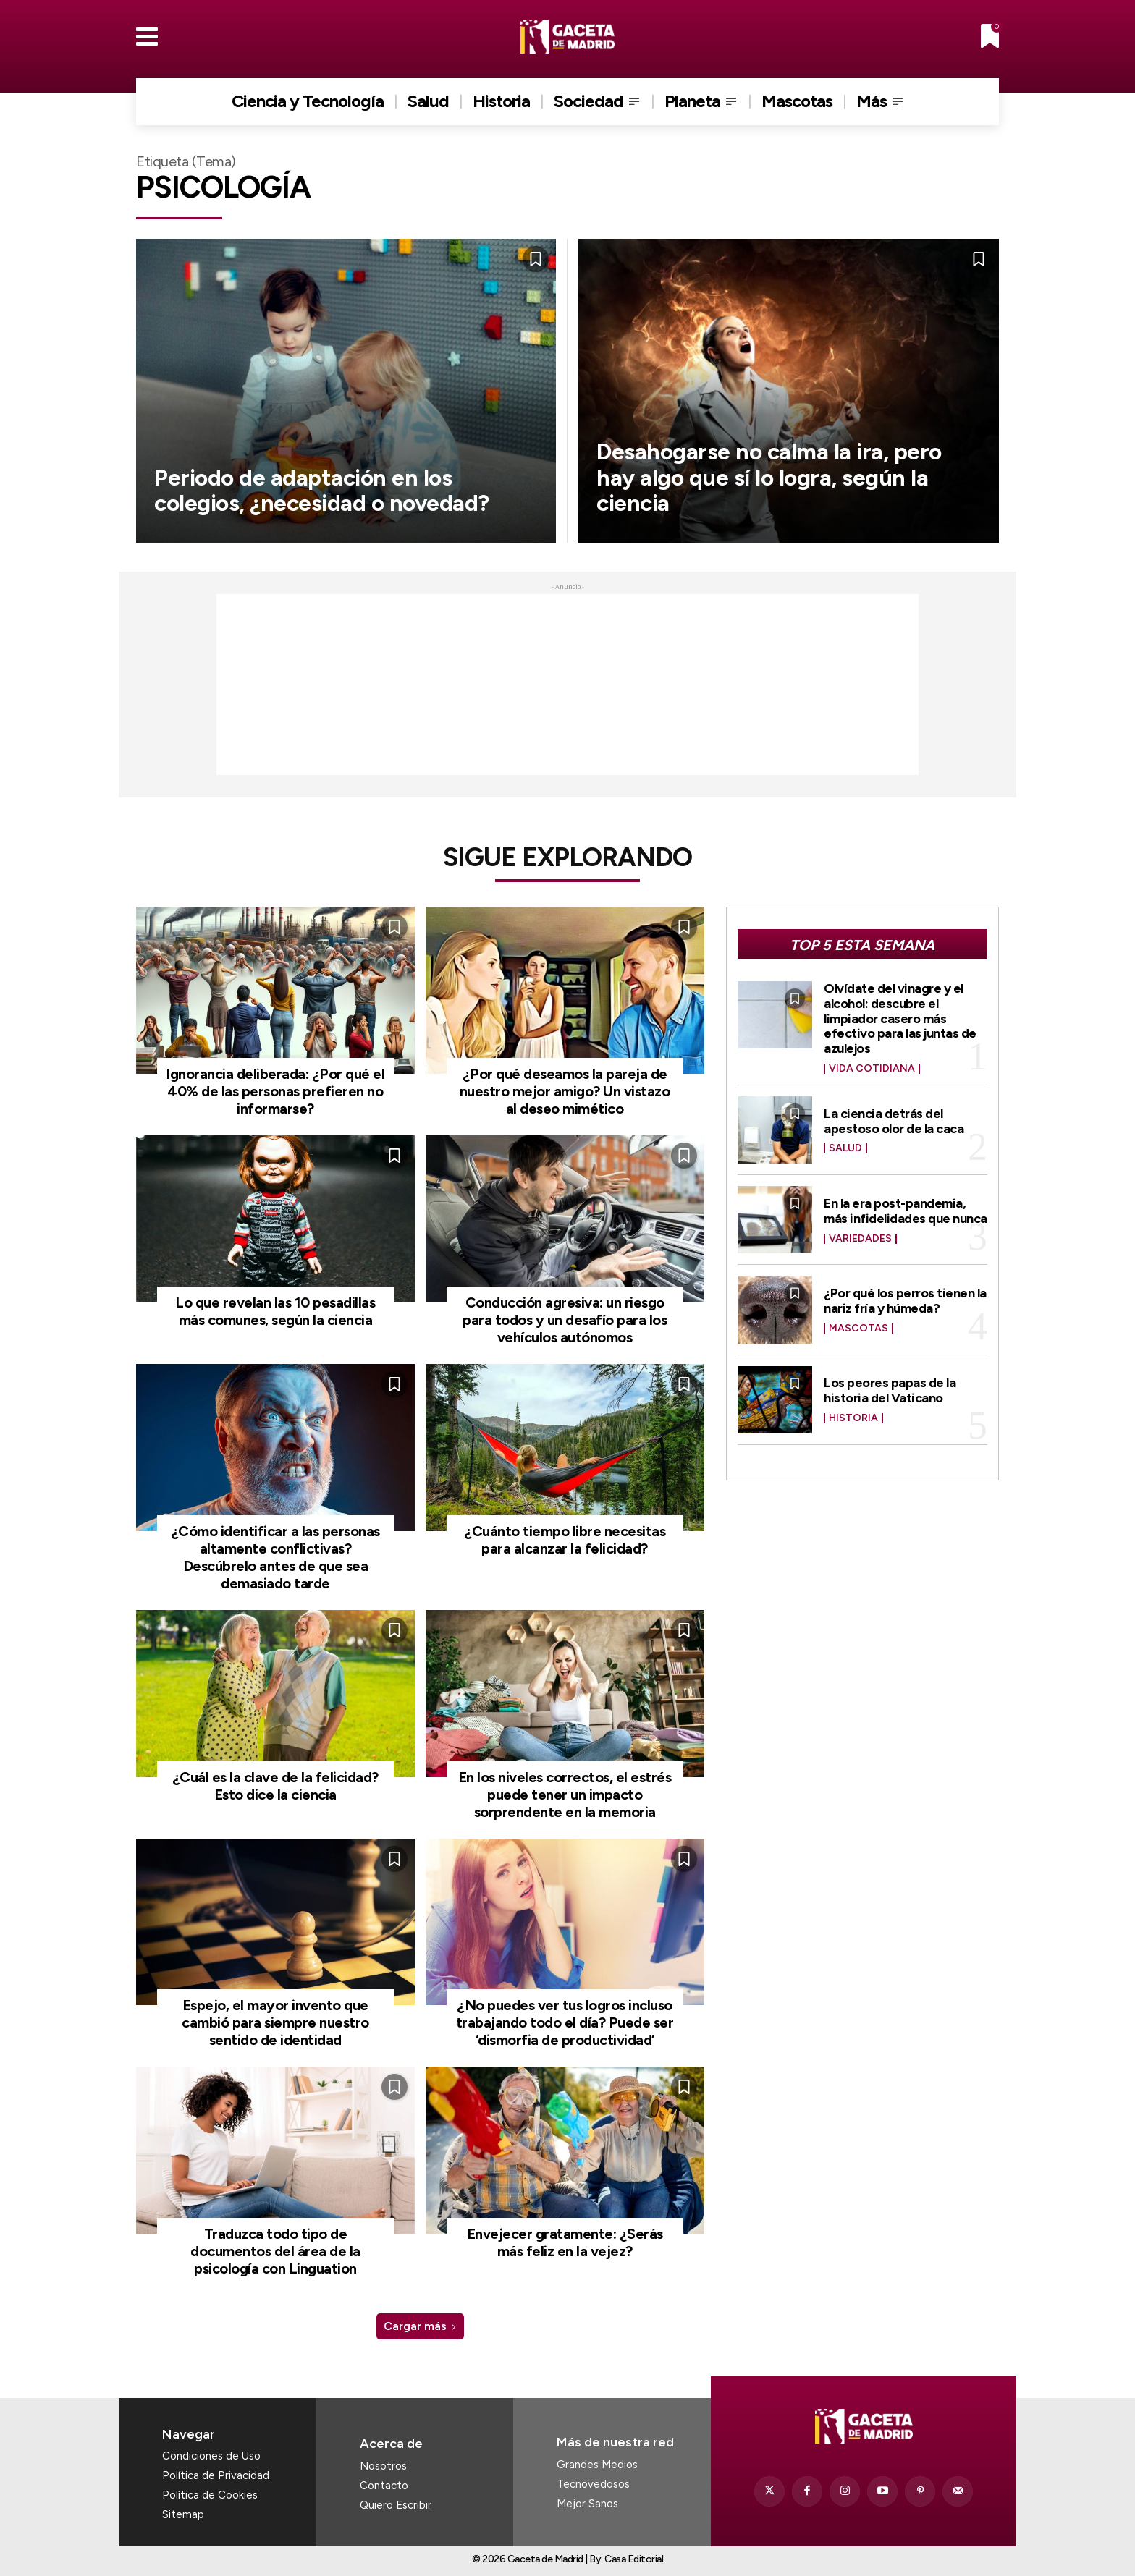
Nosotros (383, 2466)
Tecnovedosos (593, 2484)
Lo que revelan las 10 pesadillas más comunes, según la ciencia (275, 1311)
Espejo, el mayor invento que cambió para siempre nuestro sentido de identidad (275, 2022)
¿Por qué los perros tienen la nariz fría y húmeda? (905, 1296)
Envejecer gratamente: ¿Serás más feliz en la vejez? (565, 2242)
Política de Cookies (210, 2494)
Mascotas (858, 1324)
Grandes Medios (597, 2464)
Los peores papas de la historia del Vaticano (889, 1386)
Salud (845, 1144)
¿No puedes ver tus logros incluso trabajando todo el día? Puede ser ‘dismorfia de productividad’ (565, 2022)
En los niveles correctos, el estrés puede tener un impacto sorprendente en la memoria (565, 1794)
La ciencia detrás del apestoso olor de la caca (893, 1117)
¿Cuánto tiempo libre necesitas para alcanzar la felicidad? (564, 1539)
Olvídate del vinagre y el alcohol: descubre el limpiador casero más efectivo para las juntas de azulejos (900, 1016)
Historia (853, 1414)
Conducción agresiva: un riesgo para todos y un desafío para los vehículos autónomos (565, 1320)
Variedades (860, 1234)
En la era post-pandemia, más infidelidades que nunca (905, 1207)
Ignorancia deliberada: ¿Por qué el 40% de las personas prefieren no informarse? (275, 1091)
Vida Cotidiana (872, 1065)
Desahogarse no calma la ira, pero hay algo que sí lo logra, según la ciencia (773, 477)
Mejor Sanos (587, 2503)
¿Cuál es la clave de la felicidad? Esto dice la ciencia (275, 1785)
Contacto (384, 2485)
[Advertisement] (567, 684)
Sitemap (183, 2514)
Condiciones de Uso (211, 2455)
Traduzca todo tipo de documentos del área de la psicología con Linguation (275, 2251)
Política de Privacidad (215, 2475)
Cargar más (420, 2326)
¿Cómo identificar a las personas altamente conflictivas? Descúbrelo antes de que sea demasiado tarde (275, 1557)
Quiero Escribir (395, 2505)
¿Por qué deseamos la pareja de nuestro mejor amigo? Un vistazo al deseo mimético (565, 1091)
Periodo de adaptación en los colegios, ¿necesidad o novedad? (325, 490)
